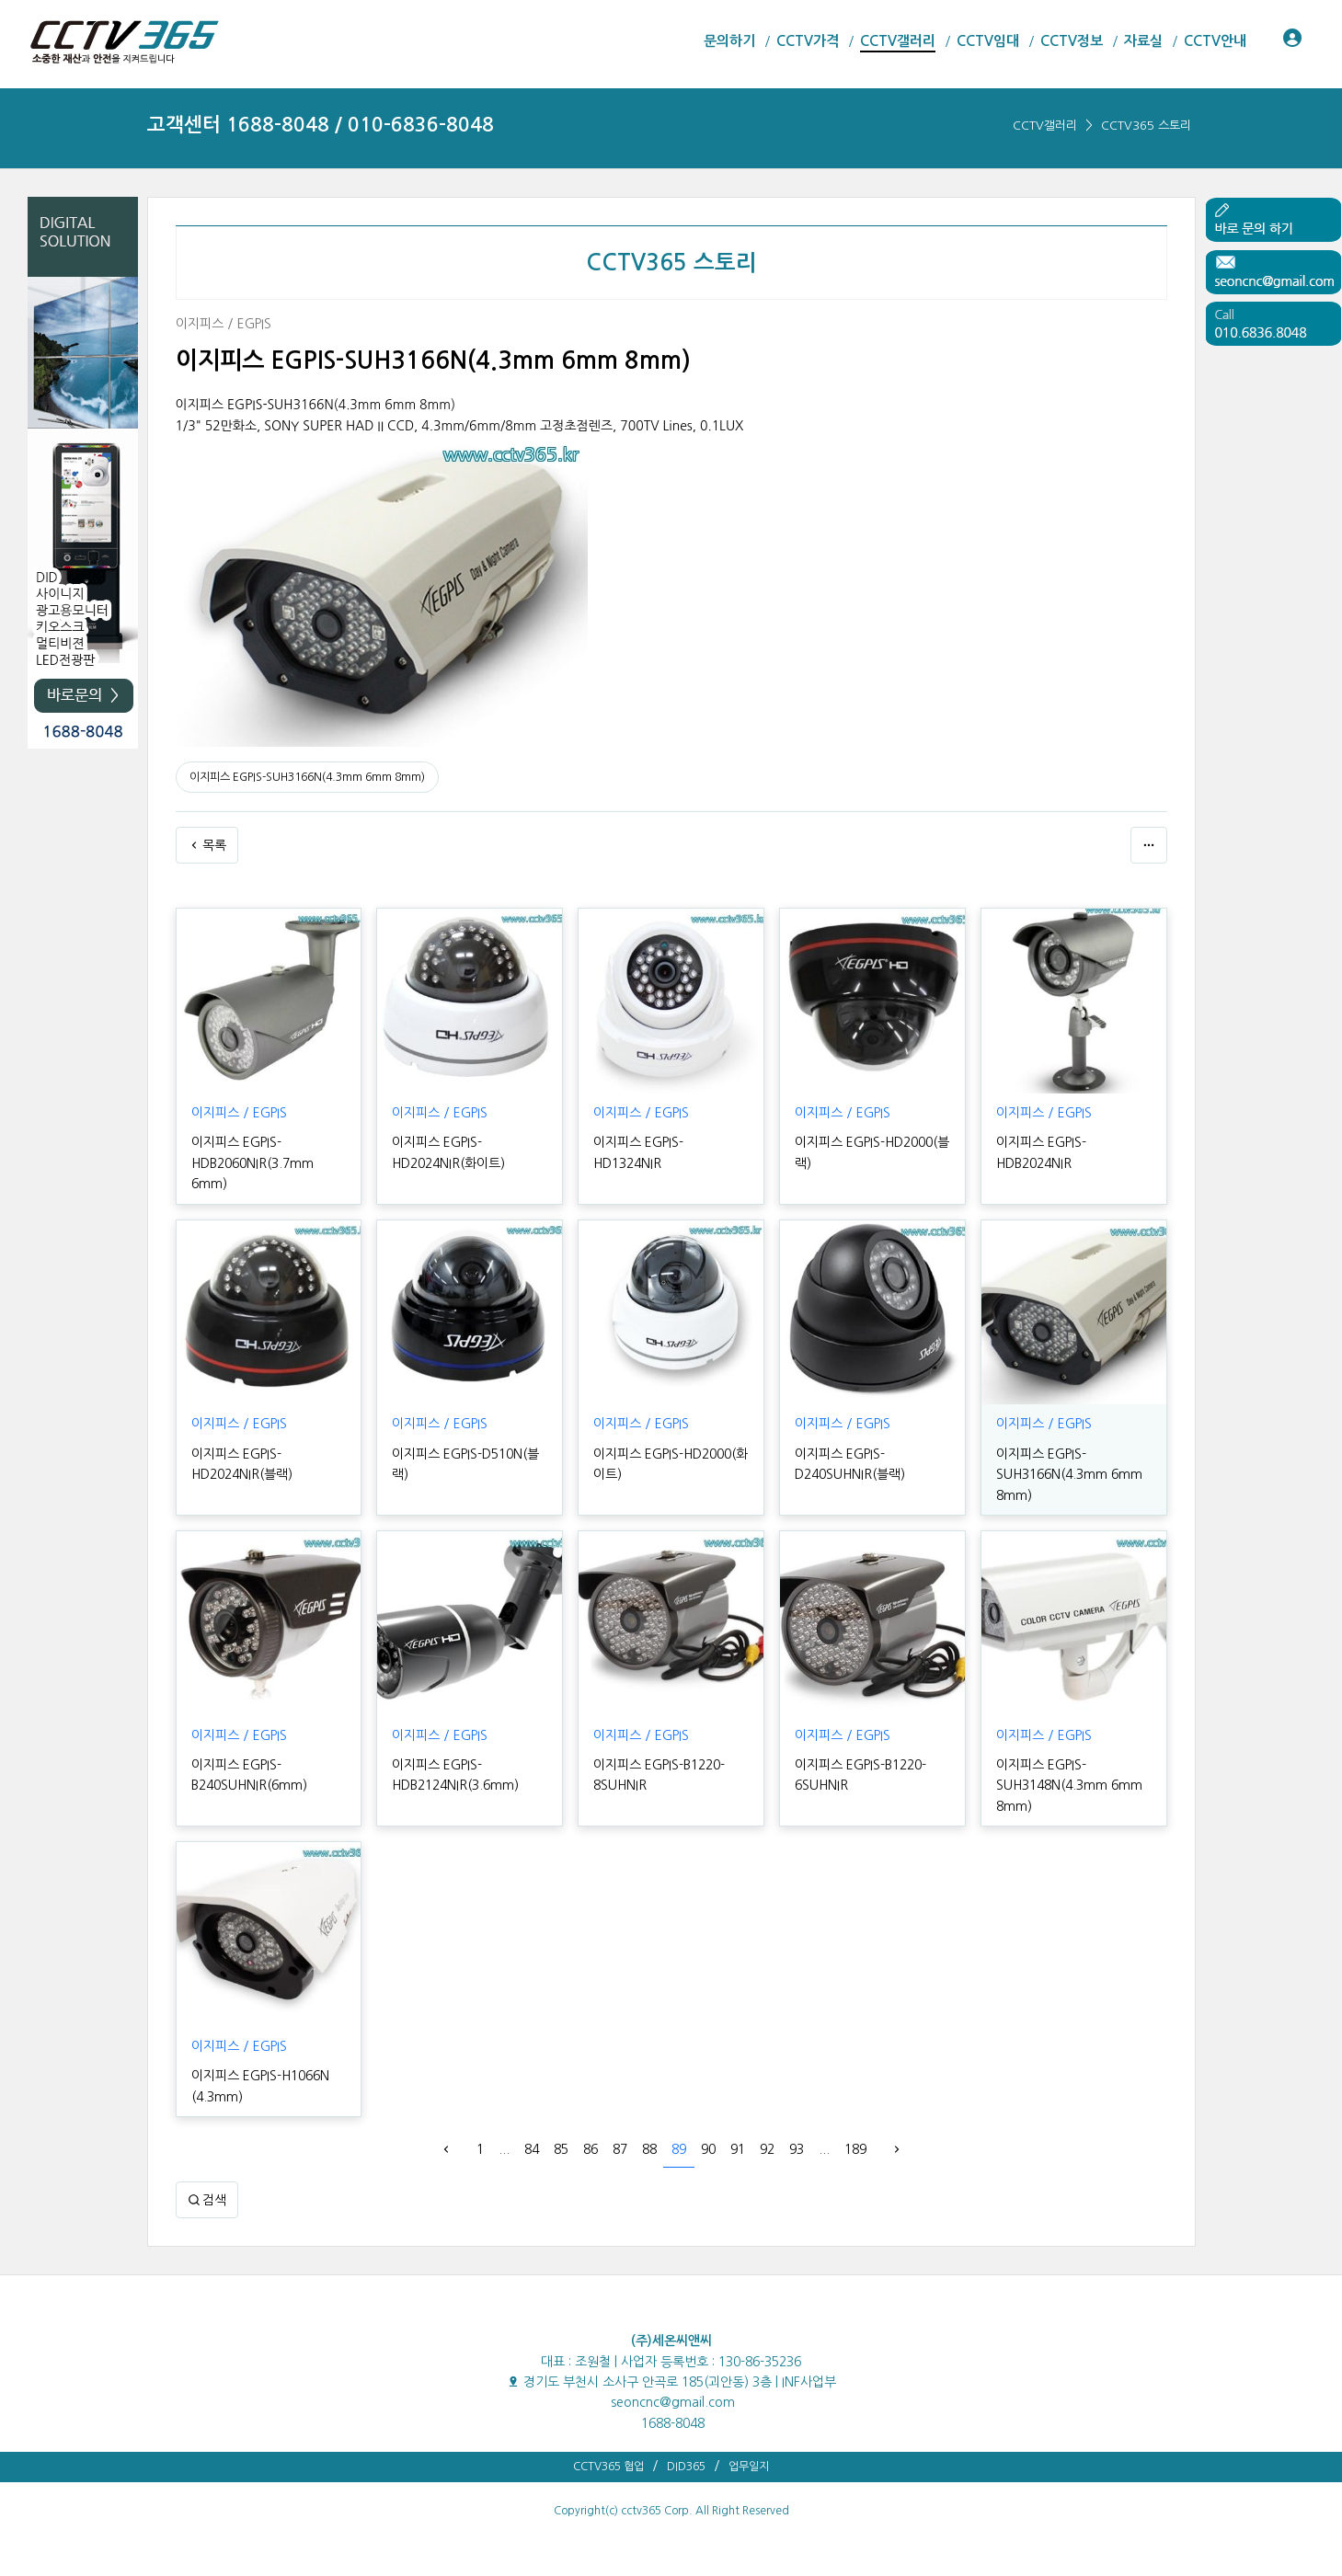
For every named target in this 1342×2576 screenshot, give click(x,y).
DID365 (686, 2466)
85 (561, 2149)
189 (855, 2149)
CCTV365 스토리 (1146, 126)
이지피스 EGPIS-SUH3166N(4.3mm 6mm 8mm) (307, 777)
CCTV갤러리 (1045, 126)
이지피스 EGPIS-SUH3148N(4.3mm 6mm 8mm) (1069, 1785)
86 (590, 2149)
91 (737, 2149)
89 (678, 2149)
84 (531, 2149)
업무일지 (748, 2466)
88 (649, 2149)
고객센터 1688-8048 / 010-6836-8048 (320, 124)
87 (620, 2149)
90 (708, 2149)
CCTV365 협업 (608, 2466)
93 (796, 2149)
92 (767, 2149)
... (504, 2149)
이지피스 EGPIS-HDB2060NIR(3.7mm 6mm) (252, 1163)
